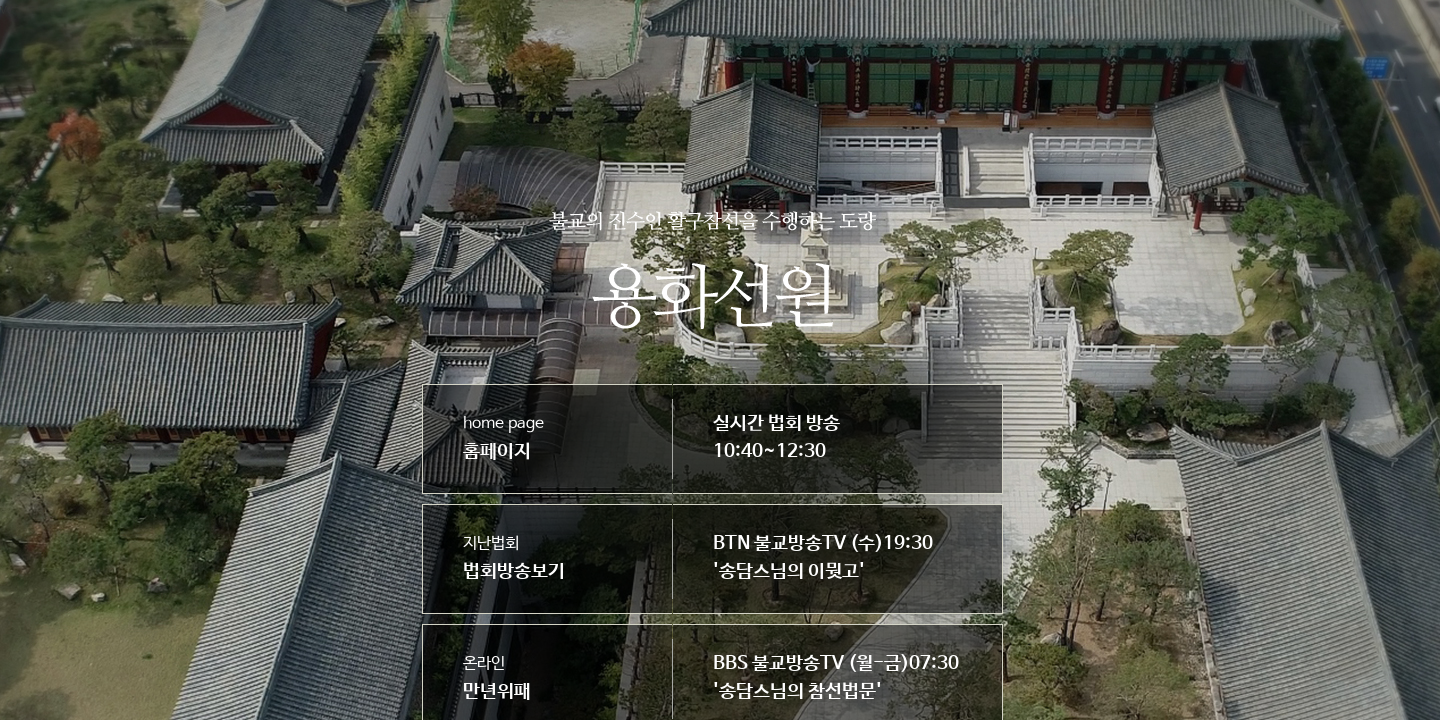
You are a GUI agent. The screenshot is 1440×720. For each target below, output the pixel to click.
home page (503, 438)
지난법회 (514, 558)
